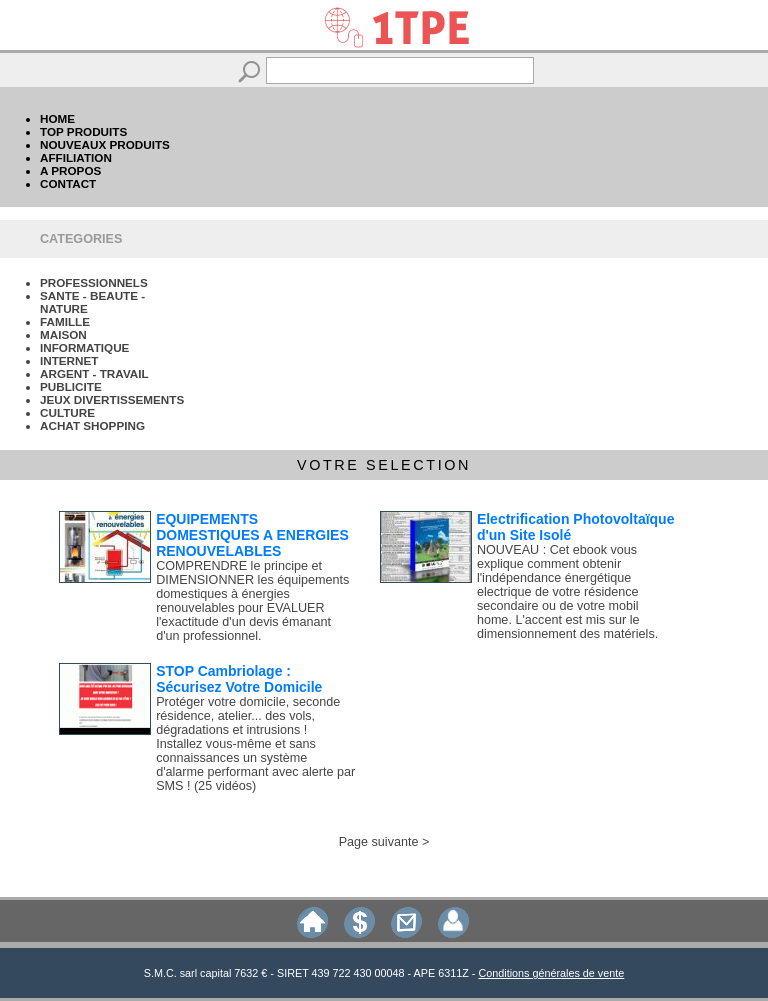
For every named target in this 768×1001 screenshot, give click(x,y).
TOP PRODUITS (83, 131)
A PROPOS (70, 170)
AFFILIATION (76, 157)
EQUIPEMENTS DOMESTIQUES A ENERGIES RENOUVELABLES (252, 535)
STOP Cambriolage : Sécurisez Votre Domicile (239, 679)
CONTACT (68, 183)
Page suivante (379, 842)
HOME (57, 118)
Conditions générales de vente (551, 973)
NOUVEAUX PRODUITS (105, 144)
